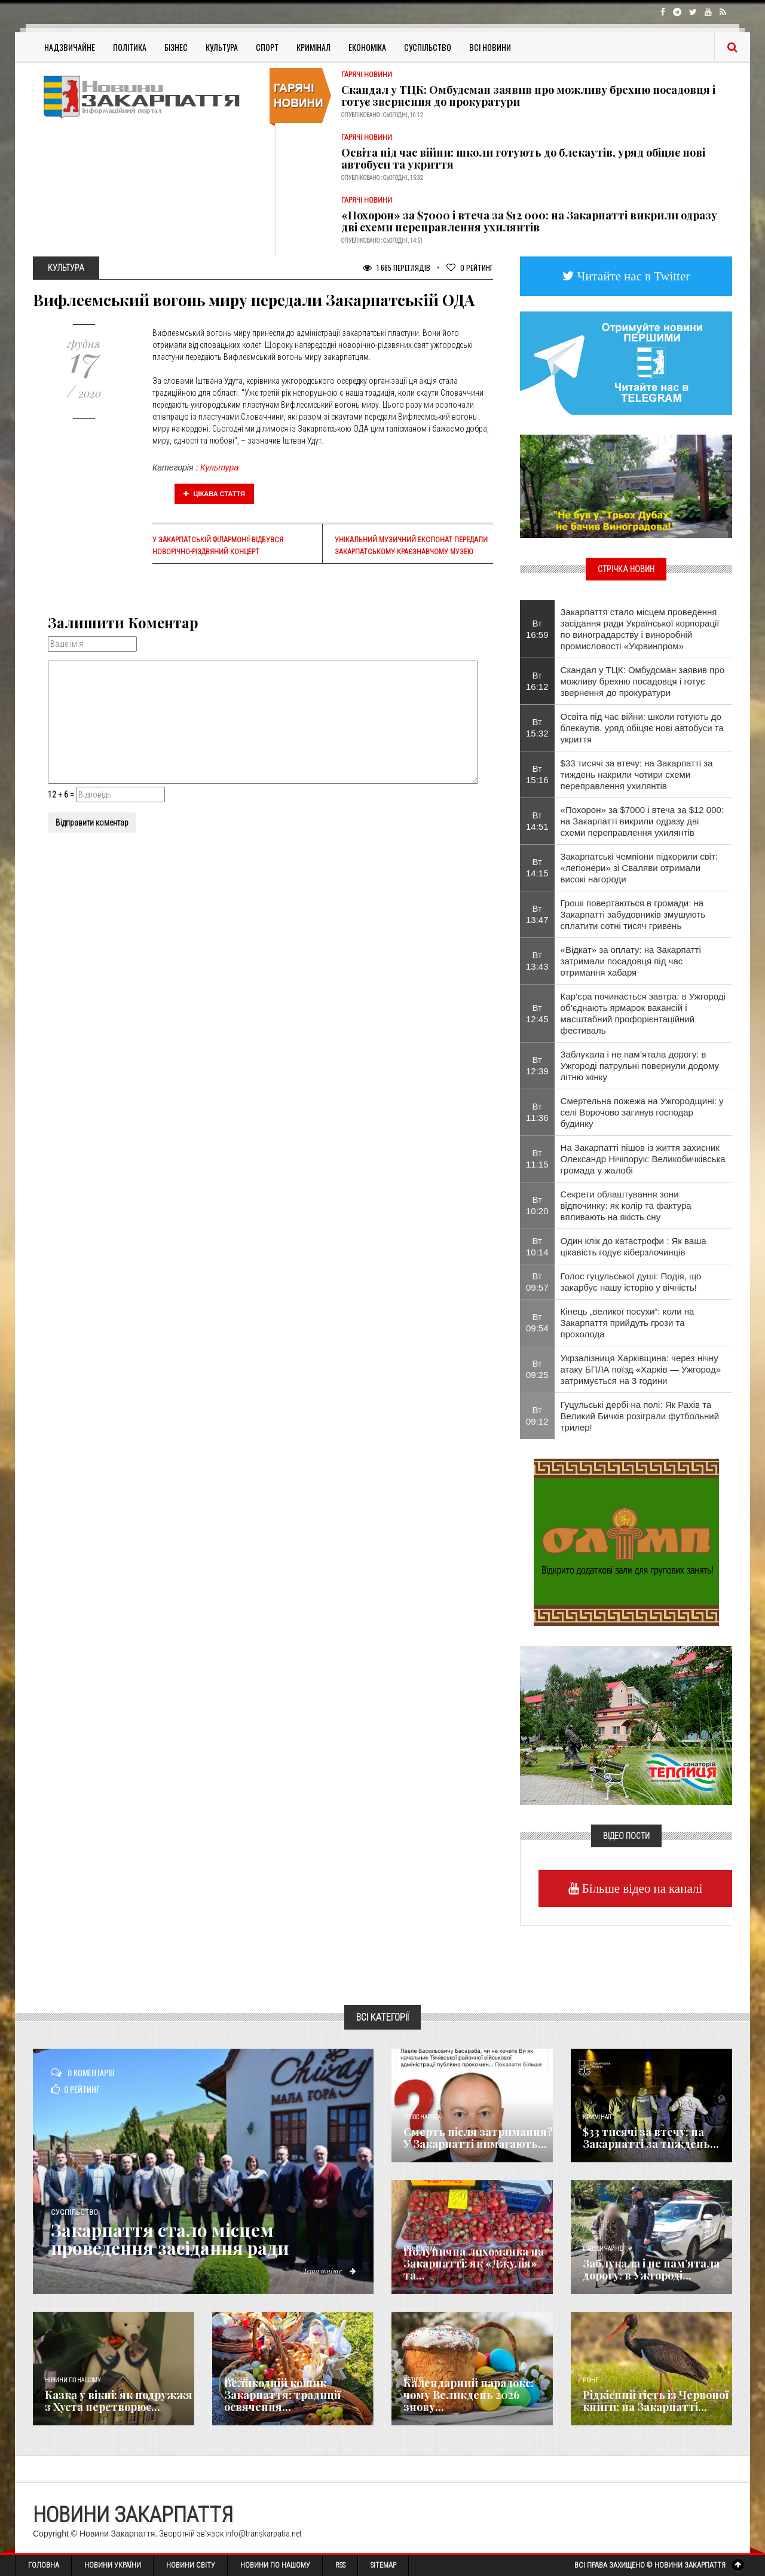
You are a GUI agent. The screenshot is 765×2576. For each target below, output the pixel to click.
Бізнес (176, 47)
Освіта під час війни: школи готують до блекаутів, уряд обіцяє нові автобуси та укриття (523, 158)
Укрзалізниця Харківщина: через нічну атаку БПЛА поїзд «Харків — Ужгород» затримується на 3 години (641, 1369)
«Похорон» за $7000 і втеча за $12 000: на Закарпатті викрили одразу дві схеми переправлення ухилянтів (529, 221)
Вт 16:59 (537, 629)
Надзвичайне (69, 47)
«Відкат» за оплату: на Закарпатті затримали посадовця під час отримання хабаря (631, 961)
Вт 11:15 (537, 1158)
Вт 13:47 (537, 914)
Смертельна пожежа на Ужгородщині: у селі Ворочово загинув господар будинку (642, 1112)
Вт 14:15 (537, 867)
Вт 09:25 (537, 1369)
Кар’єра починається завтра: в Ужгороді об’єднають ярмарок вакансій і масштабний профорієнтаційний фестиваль (643, 1013)
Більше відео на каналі (641, 1888)
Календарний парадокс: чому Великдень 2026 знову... (468, 2395)
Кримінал (313, 47)
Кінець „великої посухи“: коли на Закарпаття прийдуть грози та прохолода (627, 1322)
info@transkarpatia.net (263, 2533)
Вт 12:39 (537, 1065)
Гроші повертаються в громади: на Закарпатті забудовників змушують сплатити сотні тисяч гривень (633, 914)
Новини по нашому (72, 2380)
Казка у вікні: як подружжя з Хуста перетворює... (118, 2401)
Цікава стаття (214, 493)
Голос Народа (421, 2117)
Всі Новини (490, 47)
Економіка (367, 47)
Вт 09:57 (537, 1281)
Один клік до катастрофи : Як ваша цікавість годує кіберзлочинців (633, 1246)
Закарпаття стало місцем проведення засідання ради (173, 2239)
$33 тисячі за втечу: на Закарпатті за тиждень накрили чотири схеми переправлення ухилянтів (637, 774)
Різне (590, 2380)
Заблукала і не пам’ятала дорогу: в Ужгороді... (651, 2269)
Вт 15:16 (537, 774)
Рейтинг (469, 267)
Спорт (267, 47)
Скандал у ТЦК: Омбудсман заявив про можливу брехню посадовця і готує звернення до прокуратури (528, 95)
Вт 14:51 (537, 821)
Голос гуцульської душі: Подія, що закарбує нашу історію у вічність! (631, 1281)
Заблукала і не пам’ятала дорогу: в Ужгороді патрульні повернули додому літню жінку (640, 1065)
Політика (129, 47)
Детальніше (329, 2270)
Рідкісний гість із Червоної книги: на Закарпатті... (656, 2401)
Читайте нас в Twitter (632, 276)
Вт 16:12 (537, 681)
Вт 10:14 (537, 1246)
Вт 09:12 (537, 1415)
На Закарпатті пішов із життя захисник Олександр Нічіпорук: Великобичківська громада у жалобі (643, 1158)
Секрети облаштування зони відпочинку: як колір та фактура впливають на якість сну (626, 1205)
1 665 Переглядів (396, 267)
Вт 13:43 (537, 960)
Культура (222, 47)
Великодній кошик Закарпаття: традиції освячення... (282, 2395)
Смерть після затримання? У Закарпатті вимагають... (478, 2138)
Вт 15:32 (537, 727)
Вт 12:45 (537, 1013)
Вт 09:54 (537, 1322)
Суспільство (427, 47)
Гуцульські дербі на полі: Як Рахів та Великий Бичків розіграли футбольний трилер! (640, 1415)
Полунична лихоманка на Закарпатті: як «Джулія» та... (473, 2263)
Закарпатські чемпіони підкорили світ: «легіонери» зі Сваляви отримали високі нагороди (639, 867)
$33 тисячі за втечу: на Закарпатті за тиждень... (651, 2138)
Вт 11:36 (537, 1112)
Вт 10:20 (537, 1205)
